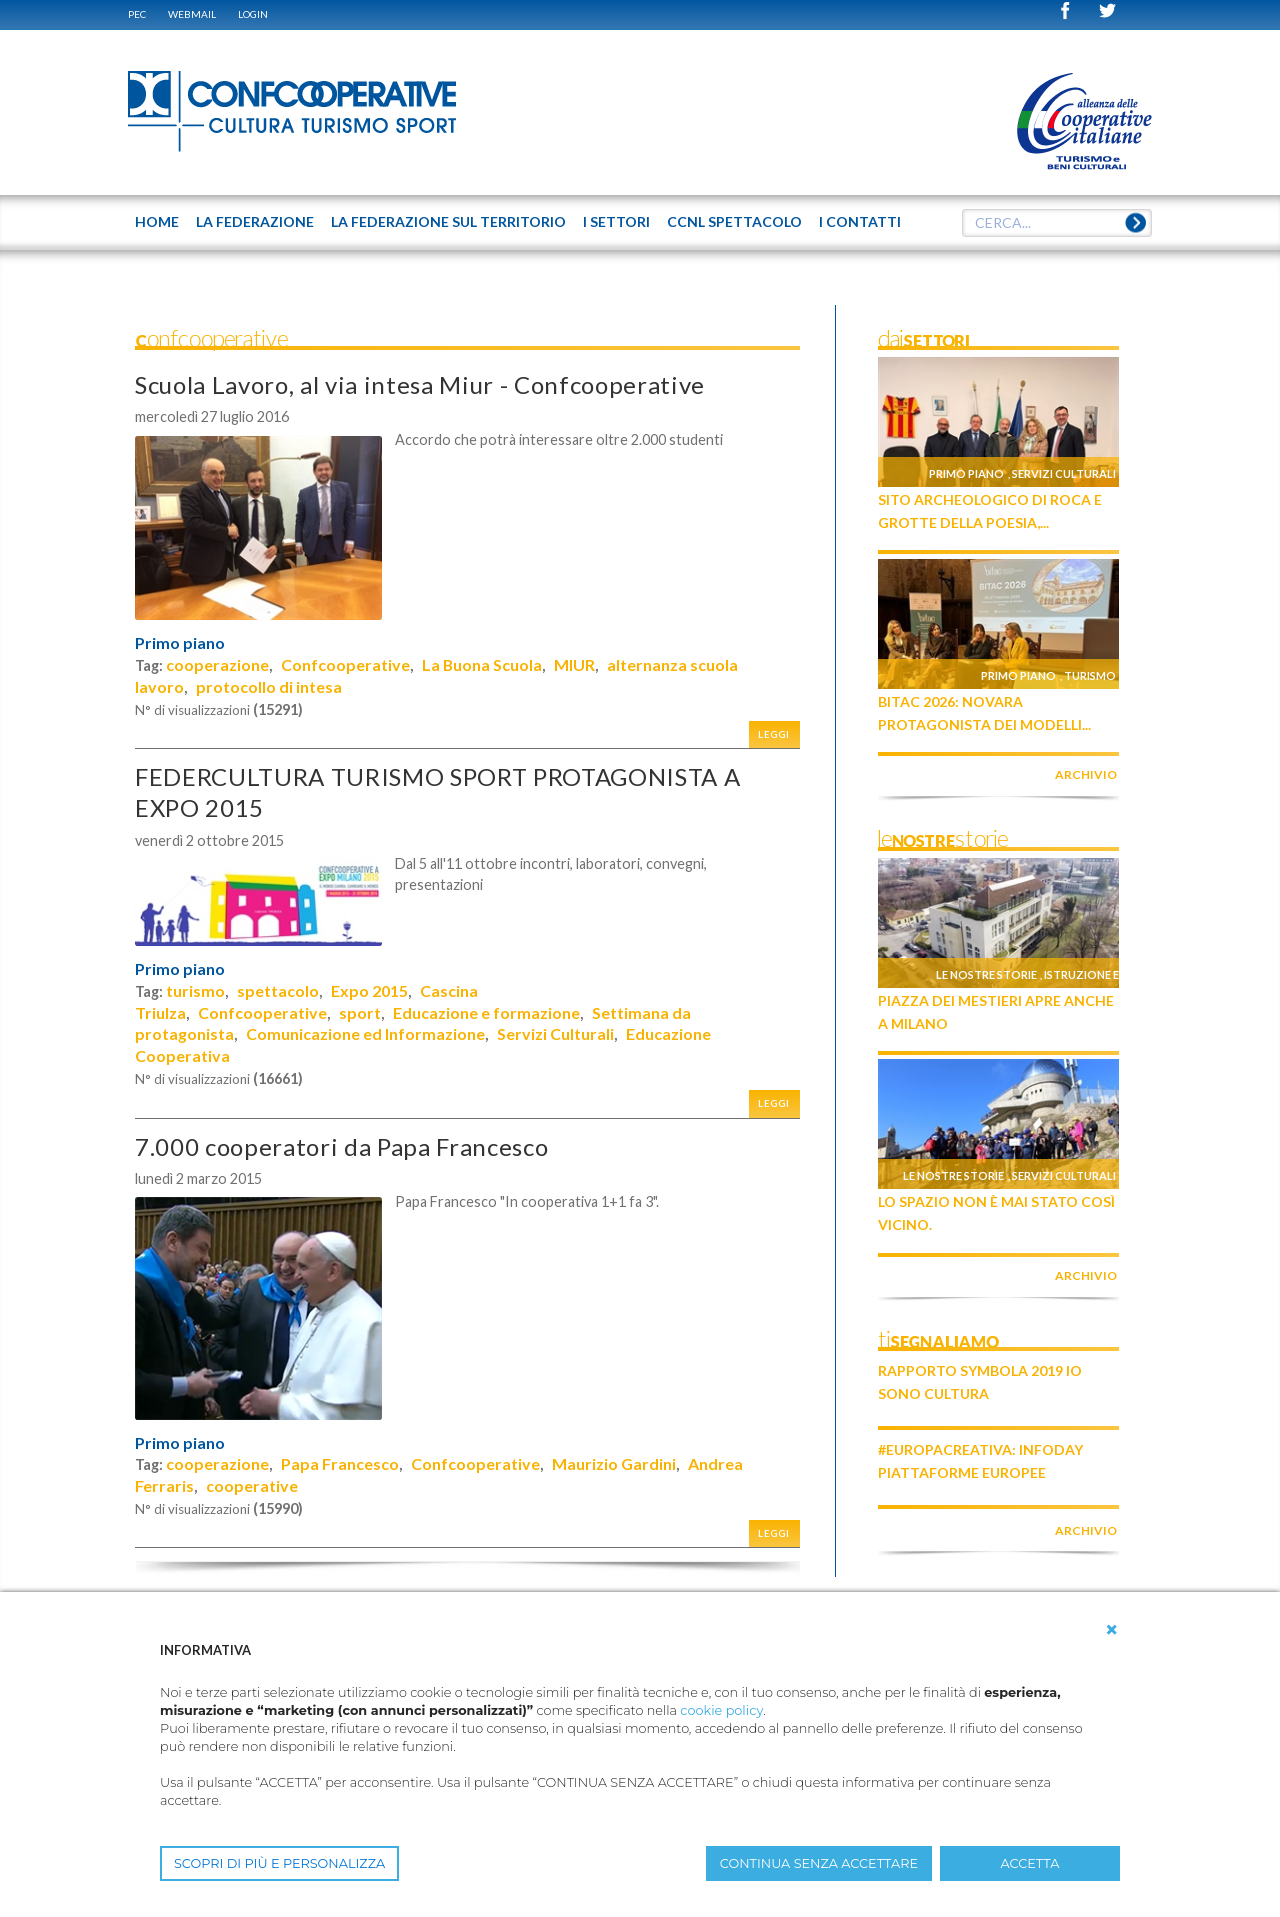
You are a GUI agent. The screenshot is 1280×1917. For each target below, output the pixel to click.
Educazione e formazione (486, 1012)
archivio (1086, 774)
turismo (195, 990)
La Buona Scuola (482, 664)
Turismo (1090, 675)
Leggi (774, 734)
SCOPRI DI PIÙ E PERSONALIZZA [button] (279, 1863)
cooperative (252, 1485)
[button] (1112, 1630)
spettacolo (278, 990)
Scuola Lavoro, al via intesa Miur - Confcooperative (420, 384)
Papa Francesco (340, 1463)
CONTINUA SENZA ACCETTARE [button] (819, 1863)
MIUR (574, 664)
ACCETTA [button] (1030, 1863)
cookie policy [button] (721, 1710)
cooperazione (217, 664)
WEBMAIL (192, 14)
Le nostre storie (986, 974)
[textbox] (1057, 223)
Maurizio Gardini (614, 1463)
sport (360, 1012)
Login (253, 14)
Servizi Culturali (555, 1033)
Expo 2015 (369, 990)
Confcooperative (345, 664)
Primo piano (180, 643)
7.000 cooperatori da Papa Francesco (341, 1146)
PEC (137, 14)
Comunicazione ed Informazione (365, 1033)
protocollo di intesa (269, 686)
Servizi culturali (1064, 473)
